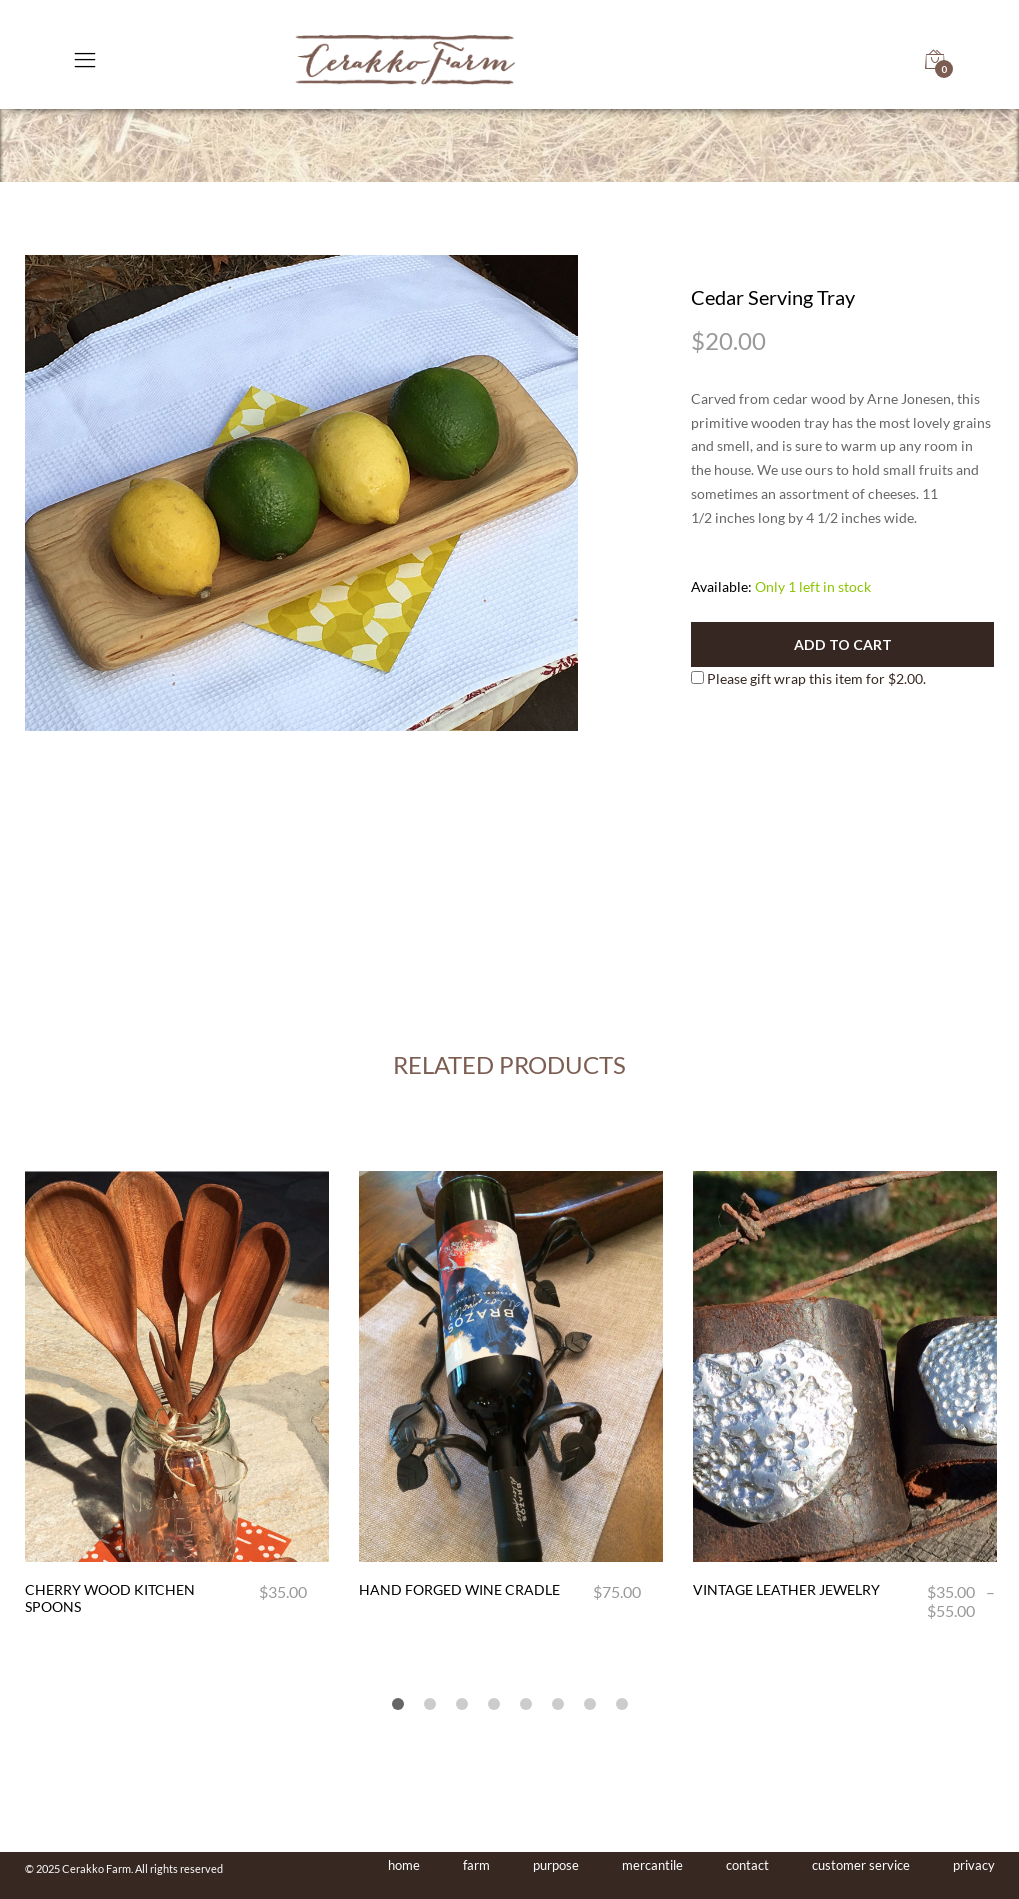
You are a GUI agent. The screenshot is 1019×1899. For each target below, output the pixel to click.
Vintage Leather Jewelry (786, 1589)
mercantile (652, 1865)
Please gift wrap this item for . (808, 678)
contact (747, 1865)
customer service (861, 1865)
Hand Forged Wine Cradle (459, 1589)
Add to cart (843, 644)
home (404, 1865)
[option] (302, 493)
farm (476, 1865)
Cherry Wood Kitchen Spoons (110, 1598)
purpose (556, 1865)
